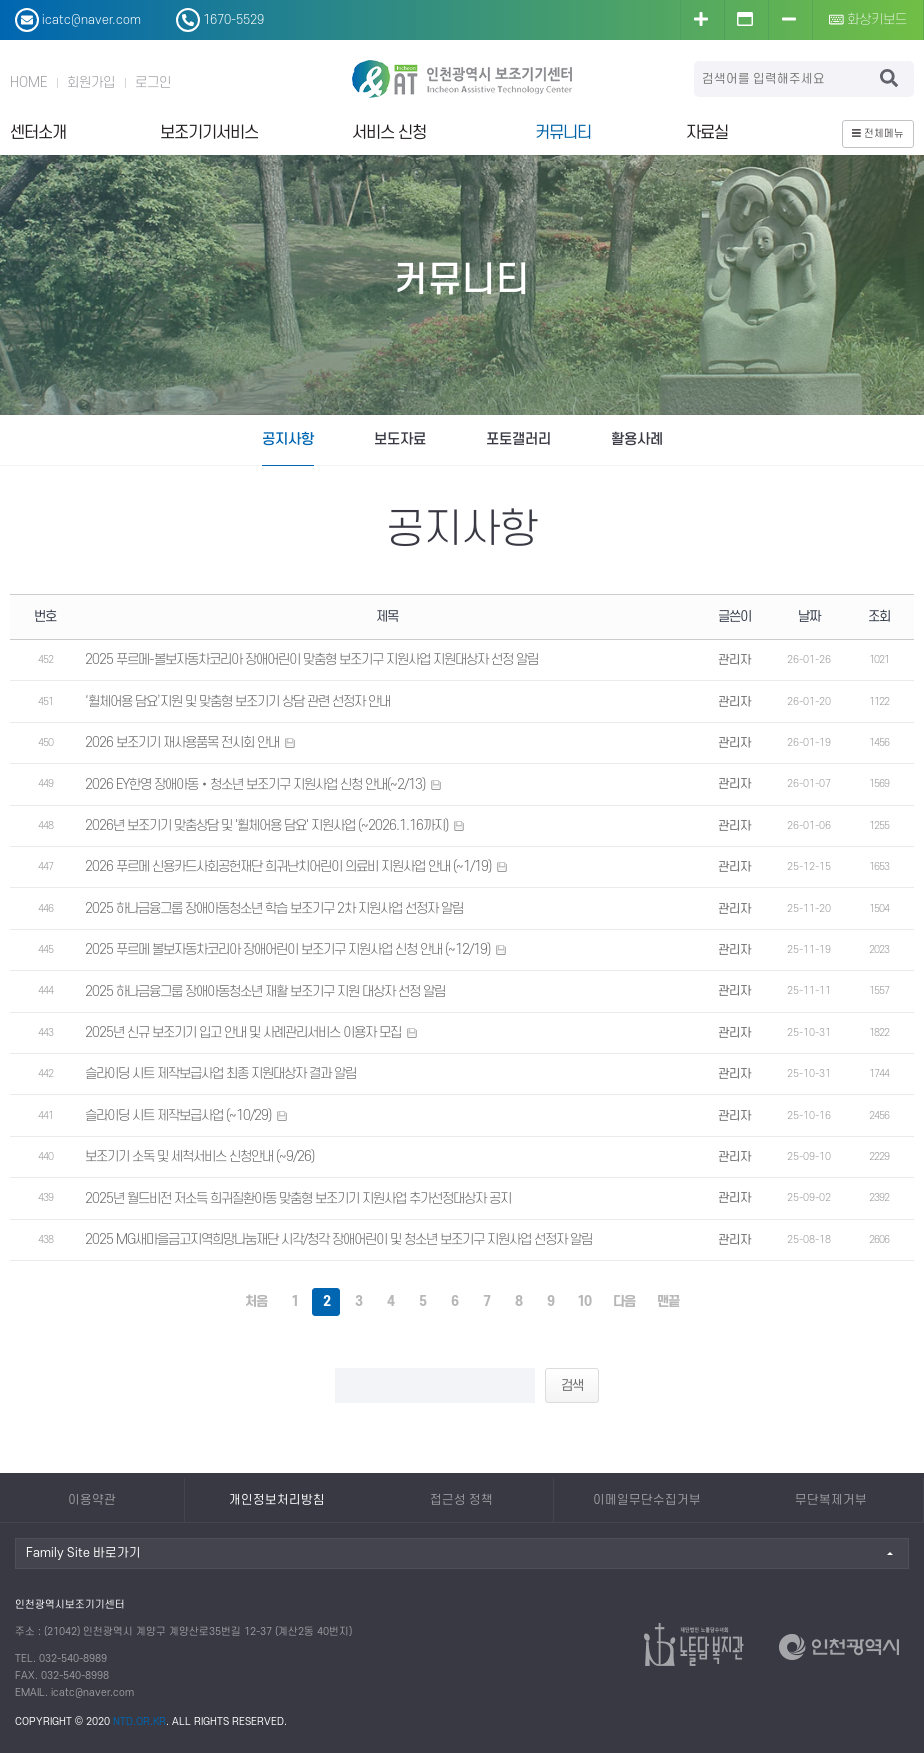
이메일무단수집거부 (647, 1500)
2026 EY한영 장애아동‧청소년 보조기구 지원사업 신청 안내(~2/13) (255, 784)
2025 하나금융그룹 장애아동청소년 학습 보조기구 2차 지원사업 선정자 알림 (274, 908)
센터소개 (38, 133)
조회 (879, 616)
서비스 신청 (389, 133)
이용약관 (92, 1500)
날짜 (809, 616)
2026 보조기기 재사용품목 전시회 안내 (182, 742)
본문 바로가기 (0, 0)
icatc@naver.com (92, 1693)
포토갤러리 (518, 439)
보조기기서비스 (209, 133)
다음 (624, 1301)
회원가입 (91, 82)
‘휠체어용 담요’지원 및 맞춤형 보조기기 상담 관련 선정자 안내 (237, 701)
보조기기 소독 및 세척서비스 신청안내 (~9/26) (199, 1156)
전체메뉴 (878, 134)
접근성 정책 (461, 1500)
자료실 (707, 133)
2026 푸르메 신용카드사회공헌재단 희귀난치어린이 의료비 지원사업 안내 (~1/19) (288, 866)
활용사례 (637, 439)
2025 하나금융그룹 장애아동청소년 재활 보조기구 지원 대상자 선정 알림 (265, 991)
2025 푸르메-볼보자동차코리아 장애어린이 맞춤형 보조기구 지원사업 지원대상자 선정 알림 (311, 659)
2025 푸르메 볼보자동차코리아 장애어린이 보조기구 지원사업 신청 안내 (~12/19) (287, 949)
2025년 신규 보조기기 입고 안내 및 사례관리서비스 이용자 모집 (243, 1032)
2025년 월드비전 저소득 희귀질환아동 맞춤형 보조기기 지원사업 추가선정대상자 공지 (298, 1198)
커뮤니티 (563, 133)
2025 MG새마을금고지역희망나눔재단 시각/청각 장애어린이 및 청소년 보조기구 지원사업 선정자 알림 (338, 1239)
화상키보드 (868, 19)
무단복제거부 (831, 1500)
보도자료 (400, 439)
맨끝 (668, 1301)
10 (584, 1301)
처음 (256, 1301)
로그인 (153, 82)
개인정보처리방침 (277, 1500)
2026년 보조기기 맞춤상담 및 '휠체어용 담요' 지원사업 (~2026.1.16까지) (266, 825)
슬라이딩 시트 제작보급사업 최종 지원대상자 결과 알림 (220, 1073)
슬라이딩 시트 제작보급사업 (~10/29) (178, 1115)
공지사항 (288, 439)
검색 (572, 1385)
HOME (28, 82)
